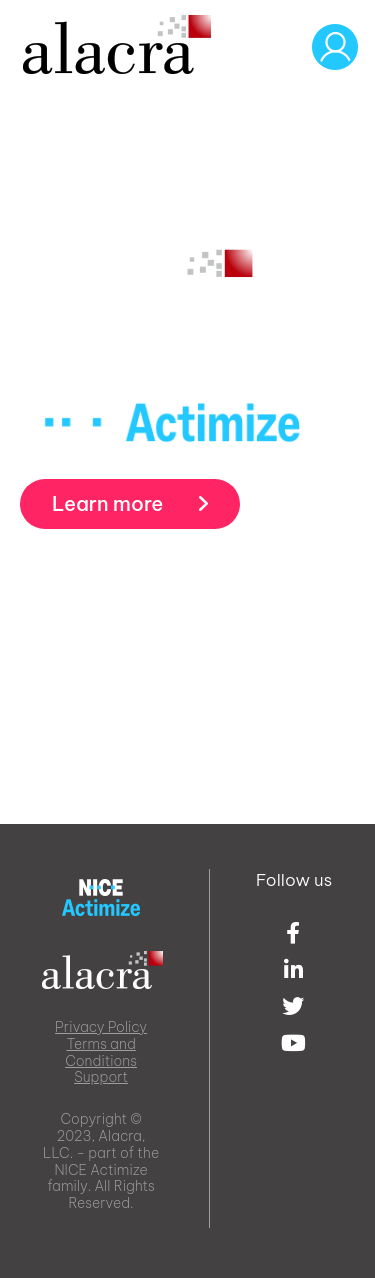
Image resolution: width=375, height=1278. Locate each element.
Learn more (130, 503)
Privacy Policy (101, 1027)
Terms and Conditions (101, 1052)
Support (101, 1077)
